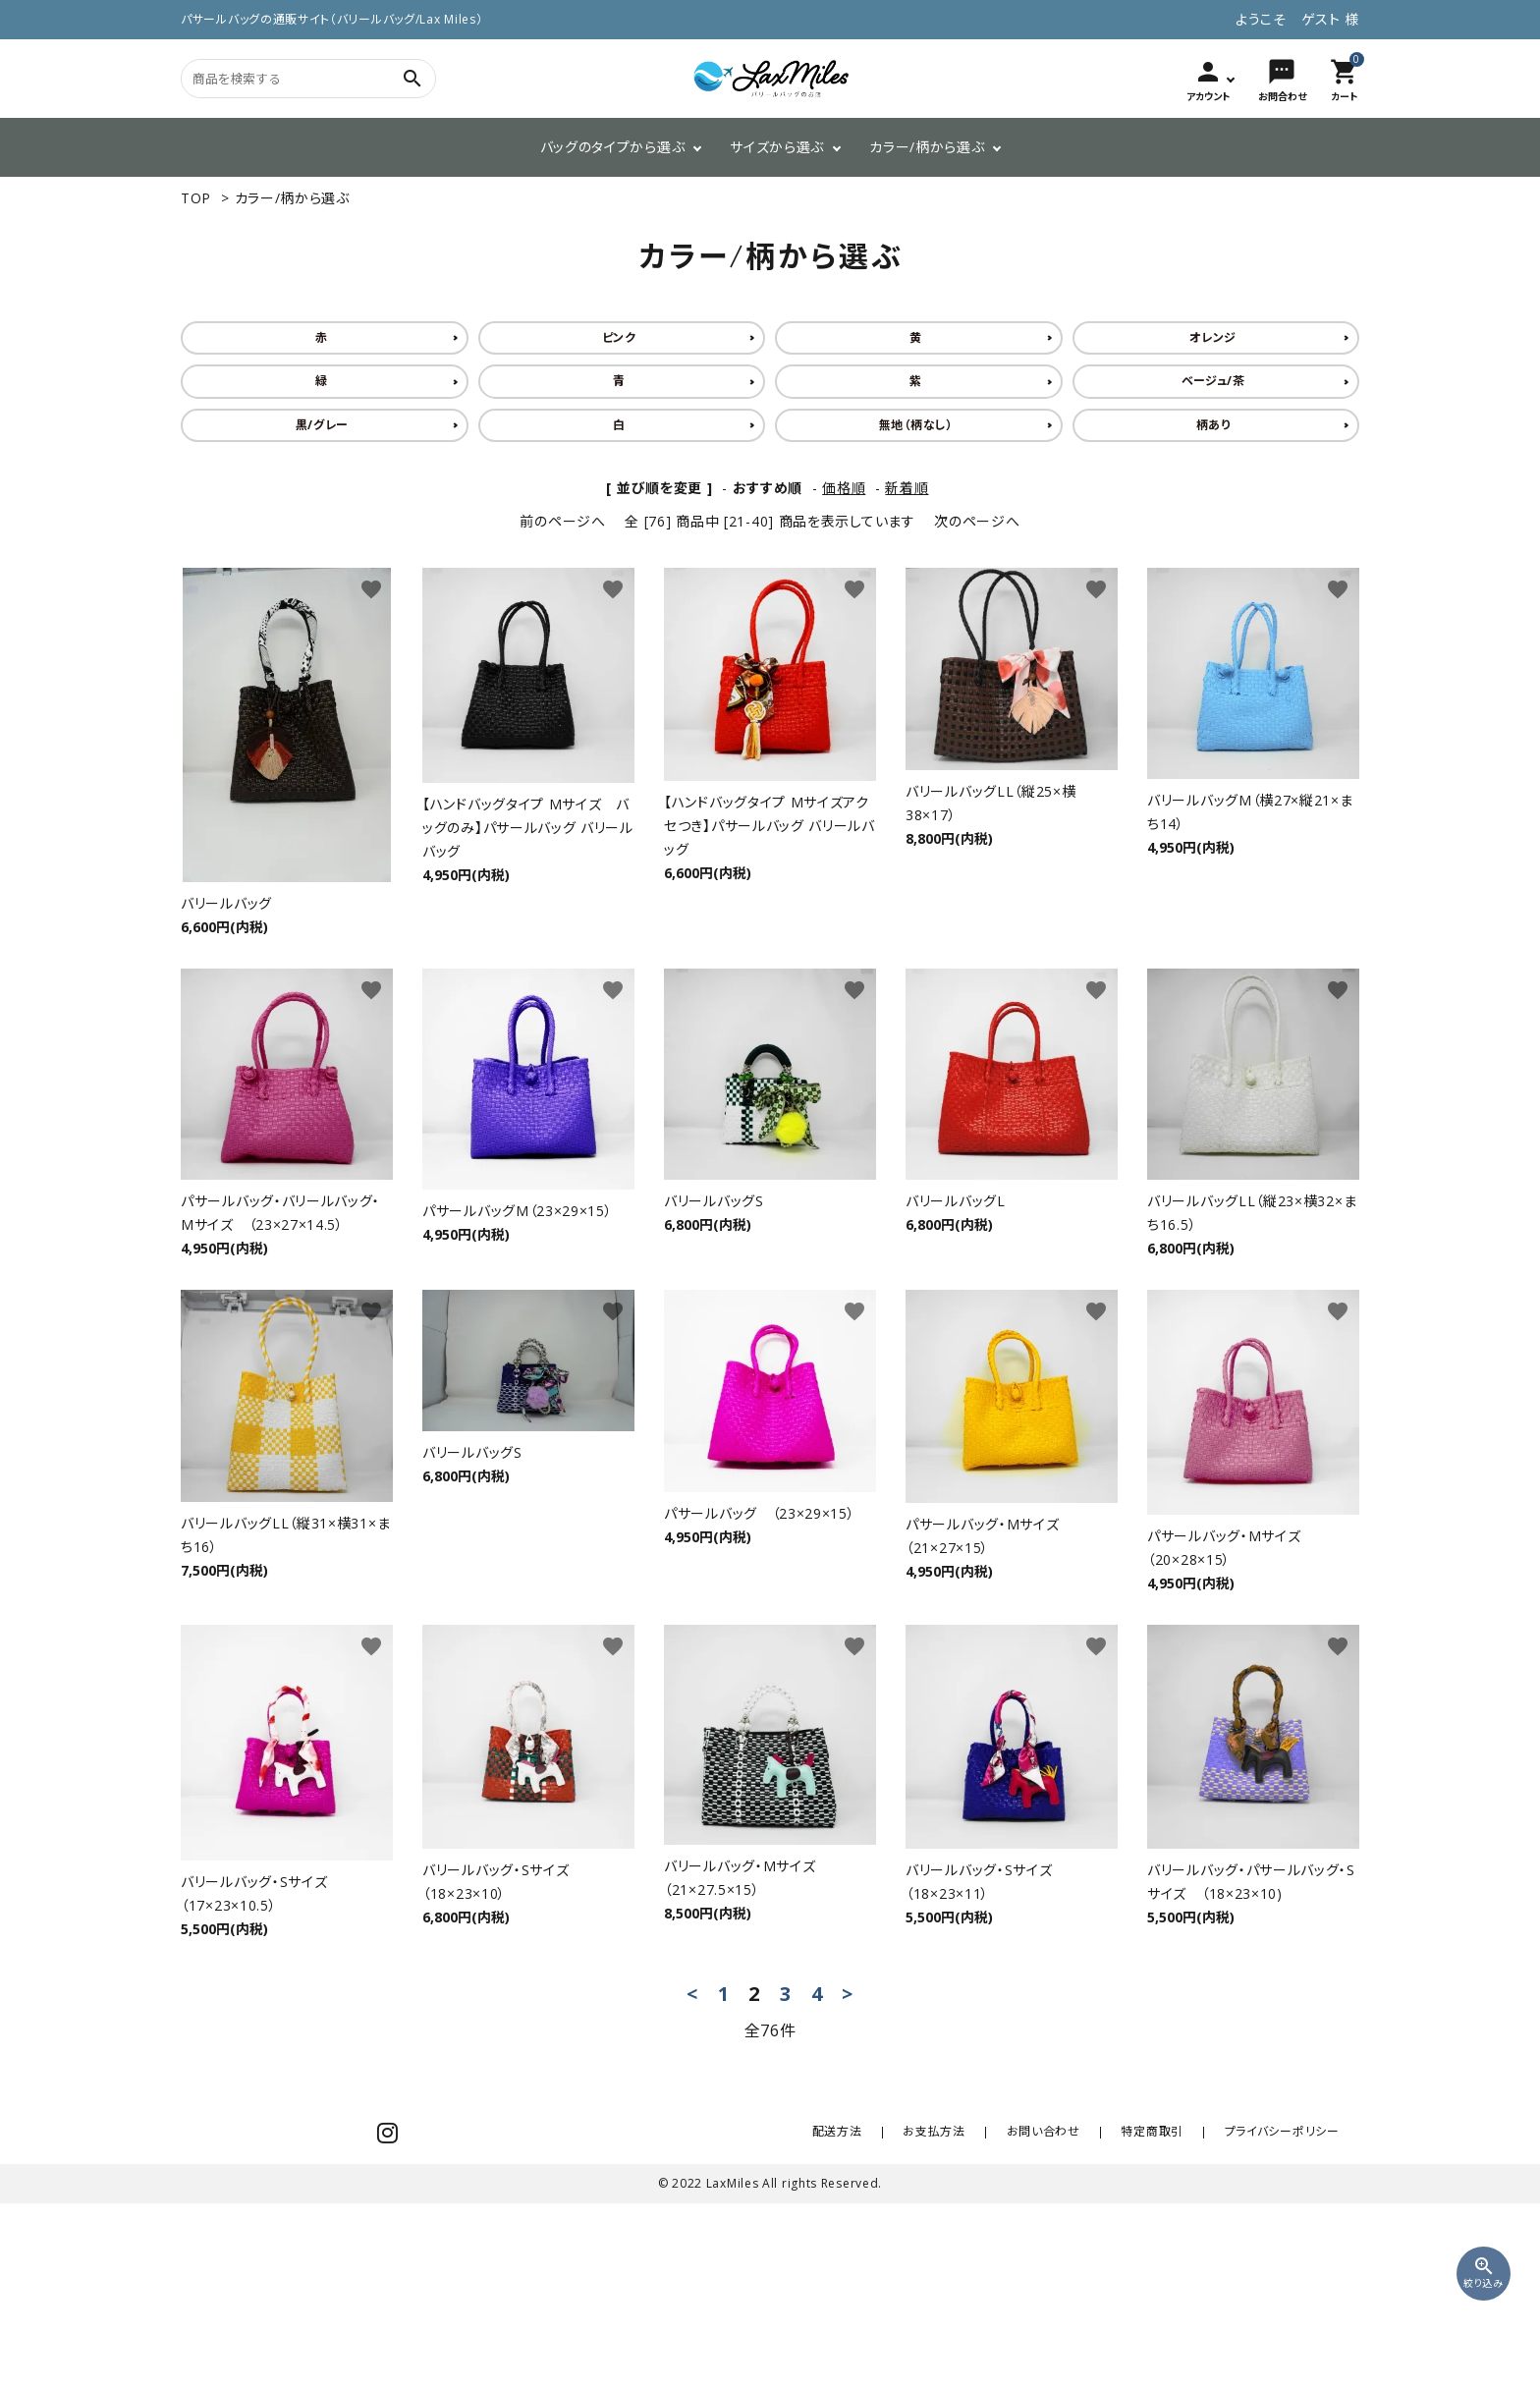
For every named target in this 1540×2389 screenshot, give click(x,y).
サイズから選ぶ (777, 147)
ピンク (619, 337)
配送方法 (893, 2305)
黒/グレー (323, 425)
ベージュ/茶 (1213, 380)
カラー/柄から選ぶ (926, 147)
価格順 (843, 487)
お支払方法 (978, 2305)
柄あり (1213, 425)
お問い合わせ (1074, 2305)
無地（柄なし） (916, 425)
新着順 (906, 487)
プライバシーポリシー (1288, 2305)
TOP (196, 198)
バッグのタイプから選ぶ (613, 147)
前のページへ (562, 521)
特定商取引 (1171, 2305)
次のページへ (976, 521)
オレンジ (1213, 337)
